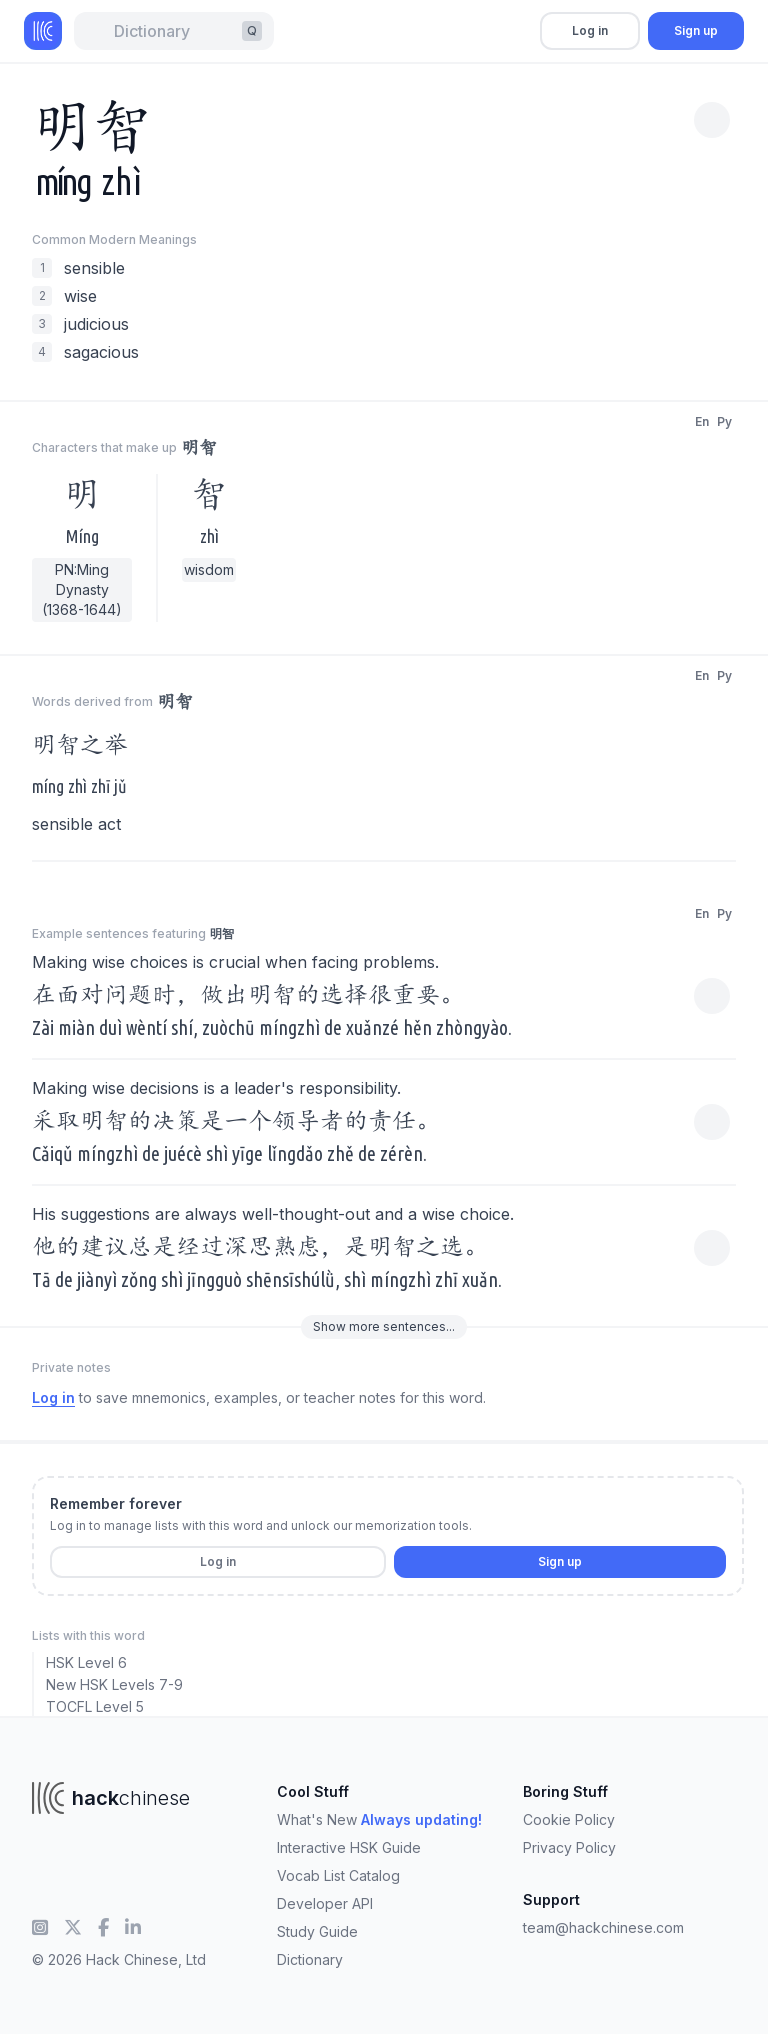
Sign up (696, 30)
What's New (379, 1819)
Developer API (325, 1903)
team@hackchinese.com (603, 1927)
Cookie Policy (569, 1819)
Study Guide (317, 1931)
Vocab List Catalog (338, 1875)
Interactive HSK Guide (349, 1847)
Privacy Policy (569, 1847)
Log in (590, 30)
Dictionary (310, 1959)
